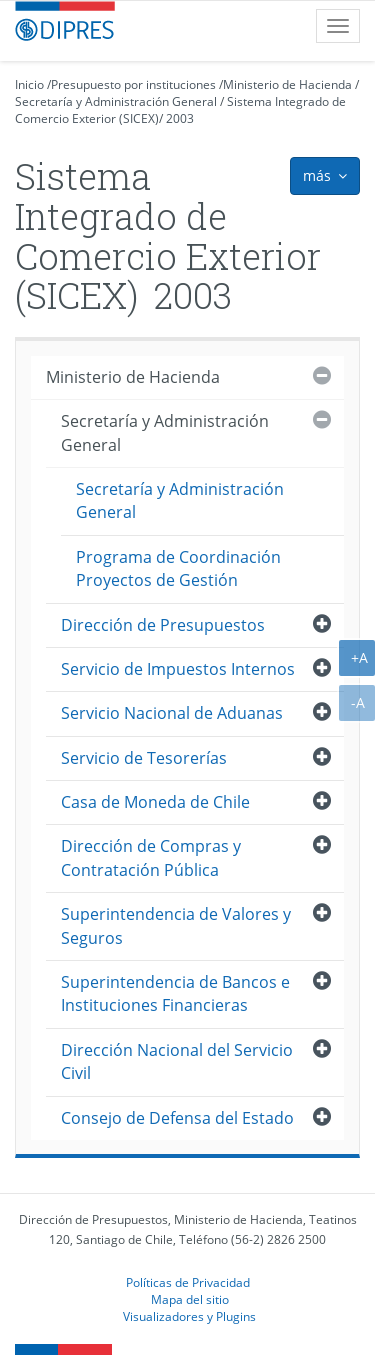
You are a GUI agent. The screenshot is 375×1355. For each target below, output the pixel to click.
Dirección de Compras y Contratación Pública (151, 857)
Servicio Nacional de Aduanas (172, 713)
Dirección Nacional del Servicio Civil (177, 1061)
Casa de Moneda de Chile (155, 802)
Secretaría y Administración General (116, 101)
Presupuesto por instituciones (133, 84)
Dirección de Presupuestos (163, 625)
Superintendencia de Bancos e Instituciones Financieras (175, 993)
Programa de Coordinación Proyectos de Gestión (178, 568)
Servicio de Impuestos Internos (178, 669)
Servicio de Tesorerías (144, 758)
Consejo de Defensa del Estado (177, 1118)
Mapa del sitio (190, 1299)
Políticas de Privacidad (188, 1282)
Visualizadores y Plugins (189, 1316)
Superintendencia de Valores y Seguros (176, 925)
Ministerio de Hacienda (287, 84)
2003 (180, 118)
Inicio (29, 84)
